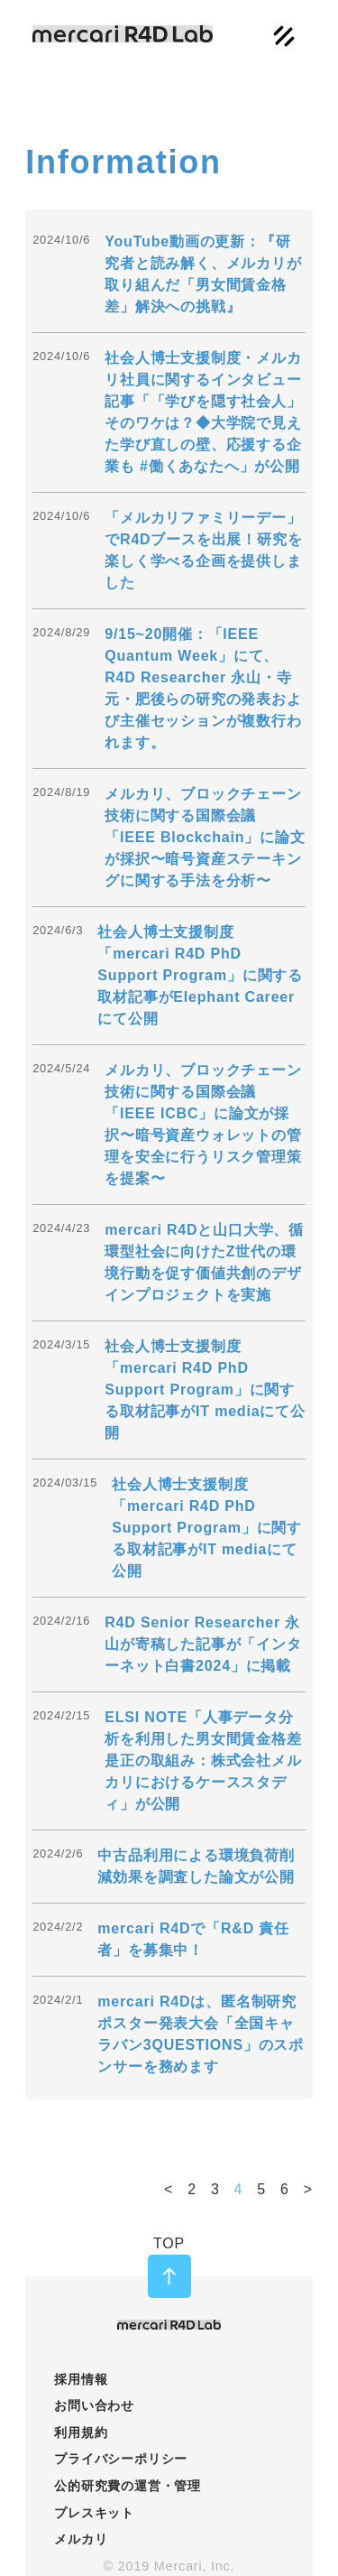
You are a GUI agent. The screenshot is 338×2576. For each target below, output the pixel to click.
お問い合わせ (94, 2405)
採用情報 (80, 2379)
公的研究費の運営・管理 (127, 2486)
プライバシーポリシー (120, 2458)
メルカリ (80, 2539)
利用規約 (80, 2432)
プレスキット (94, 2513)
